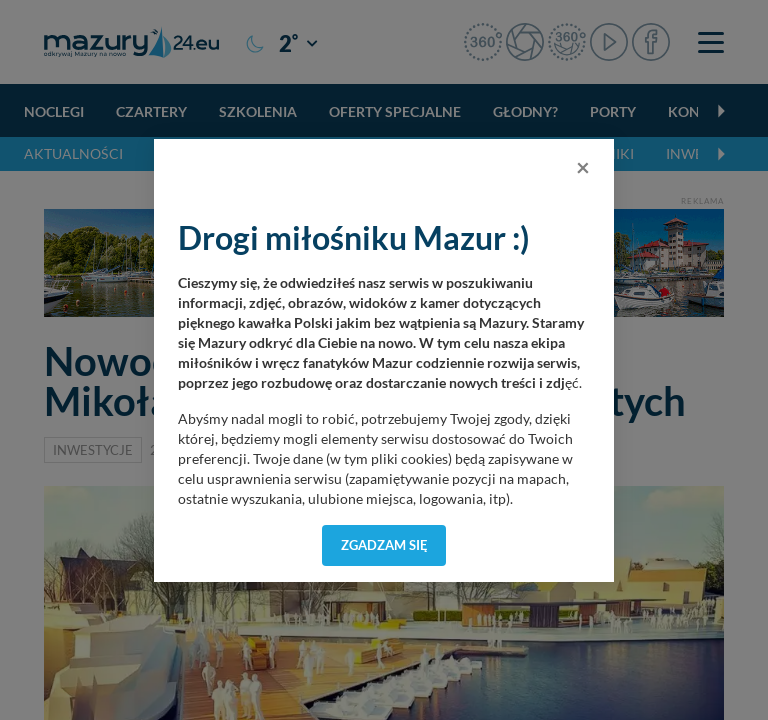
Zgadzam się (384, 545)
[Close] (583, 167)
